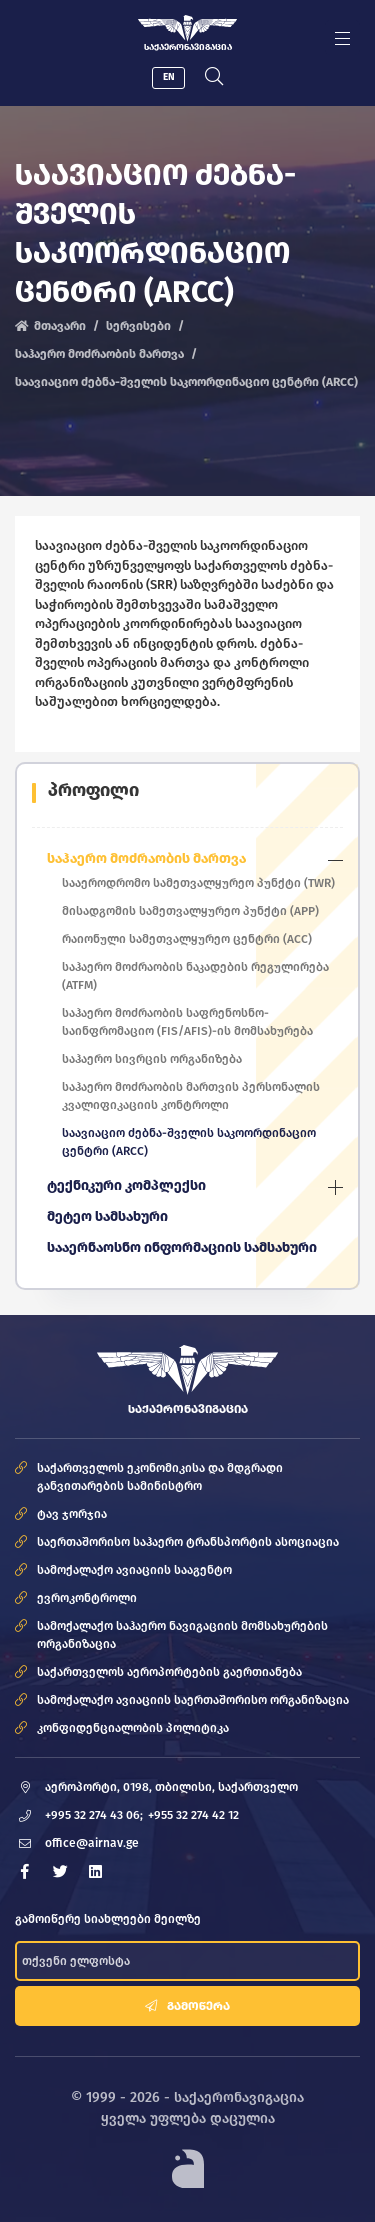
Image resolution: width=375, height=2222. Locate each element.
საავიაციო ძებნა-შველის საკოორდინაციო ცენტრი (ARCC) (189, 1142)
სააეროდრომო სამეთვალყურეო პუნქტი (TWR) (198, 883)
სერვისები (138, 326)
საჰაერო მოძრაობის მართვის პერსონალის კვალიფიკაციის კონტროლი (191, 1096)
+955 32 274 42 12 (193, 1815)
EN (169, 77)
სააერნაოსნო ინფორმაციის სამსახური (182, 1247)
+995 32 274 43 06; (94, 1815)
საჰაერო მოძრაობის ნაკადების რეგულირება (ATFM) (195, 976)
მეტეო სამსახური (107, 1216)
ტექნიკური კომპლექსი (126, 1185)
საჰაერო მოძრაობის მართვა (99, 354)
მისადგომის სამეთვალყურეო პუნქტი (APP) (190, 911)
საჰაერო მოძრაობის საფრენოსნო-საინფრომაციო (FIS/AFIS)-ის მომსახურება (187, 1022)
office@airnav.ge (92, 1843)
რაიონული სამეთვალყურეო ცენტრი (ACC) (187, 939)
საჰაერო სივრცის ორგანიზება (152, 1059)
